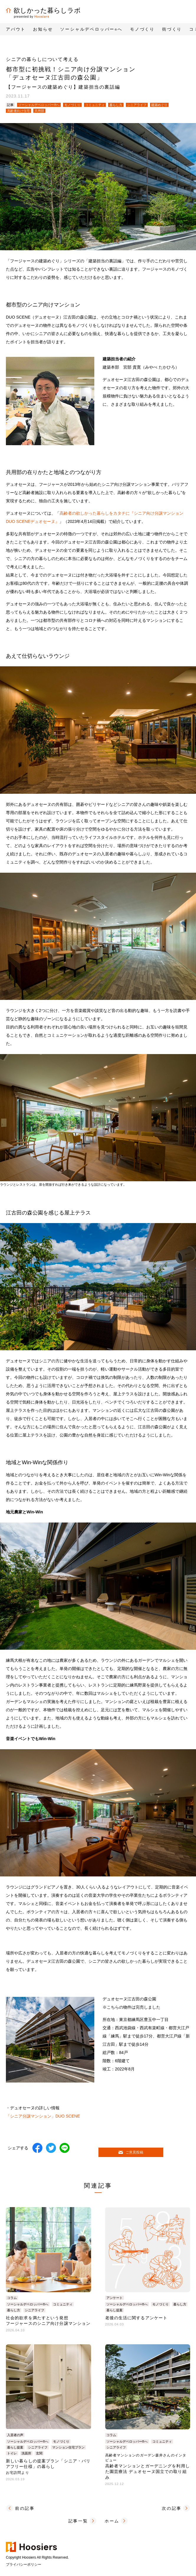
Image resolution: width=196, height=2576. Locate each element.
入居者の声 (15, 2435)
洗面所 (26, 2453)
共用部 (39, 110)
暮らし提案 (114, 2310)
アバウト (16, 29)
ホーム (112, 2521)
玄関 (39, 2453)
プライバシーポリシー (23, 2564)
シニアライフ (136, 105)
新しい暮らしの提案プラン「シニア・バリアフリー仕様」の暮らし (48, 2467)
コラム (12, 2298)
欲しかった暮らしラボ (43, 10)
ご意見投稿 (130, 2152)
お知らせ (43, 29)
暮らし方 (115, 105)
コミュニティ (95, 105)
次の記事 (172, 2508)
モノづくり (72, 105)
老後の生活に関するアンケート (136, 2317)
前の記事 (25, 2508)
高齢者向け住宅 (18, 110)
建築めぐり (159, 105)
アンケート (114, 2298)
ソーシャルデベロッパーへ (91, 29)
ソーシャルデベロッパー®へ (39, 105)
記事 (10, 105)
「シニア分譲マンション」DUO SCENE (43, 2116)
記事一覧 (78, 2521)
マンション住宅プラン (68, 2447)
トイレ (12, 2453)
